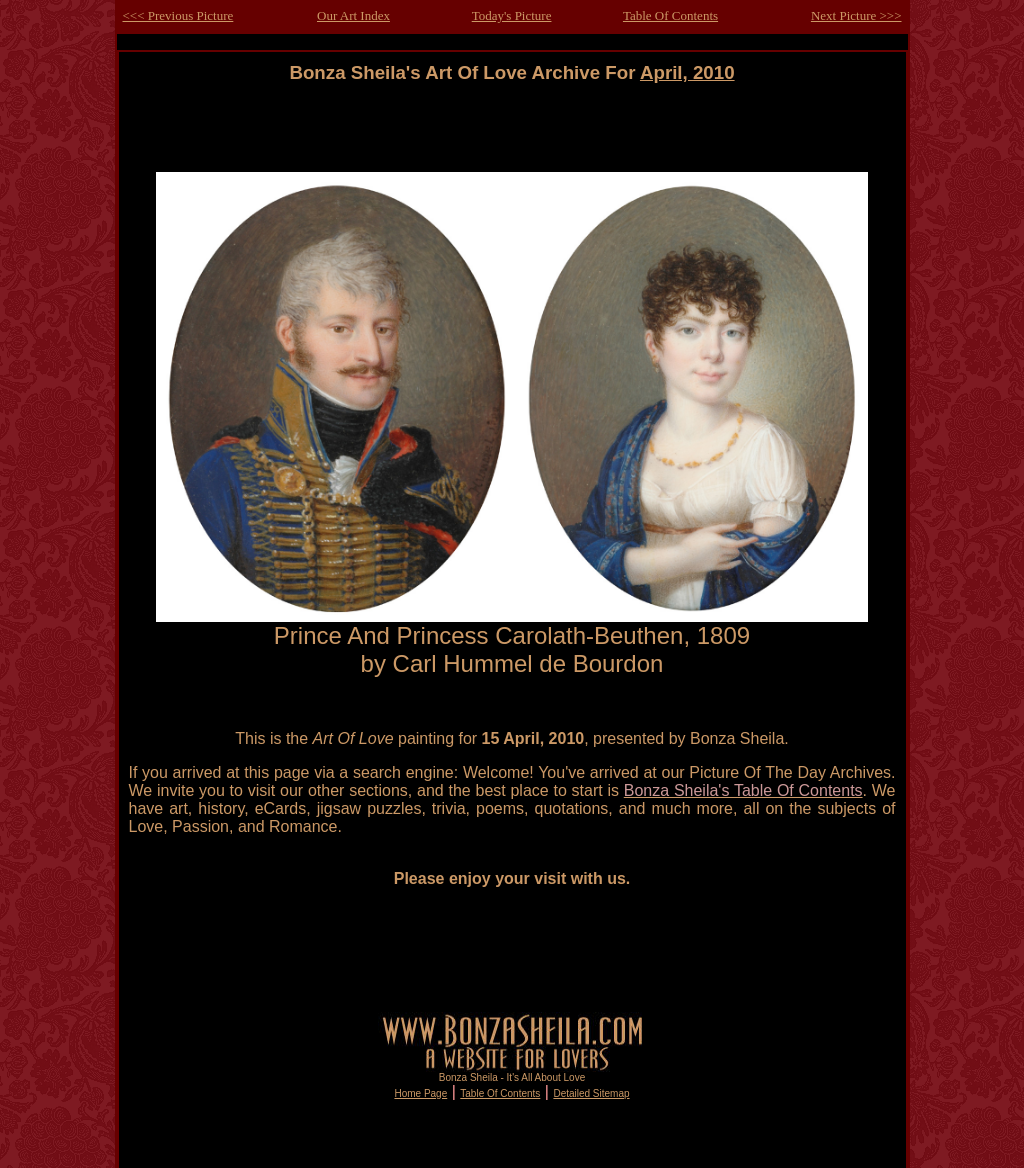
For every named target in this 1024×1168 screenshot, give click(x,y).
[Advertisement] (512, 128)
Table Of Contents (670, 15)
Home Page (420, 1093)
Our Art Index (353, 15)
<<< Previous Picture (178, 15)
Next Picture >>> (856, 15)
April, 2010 (687, 72)
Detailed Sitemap (591, 1093)
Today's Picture (512, 15)
